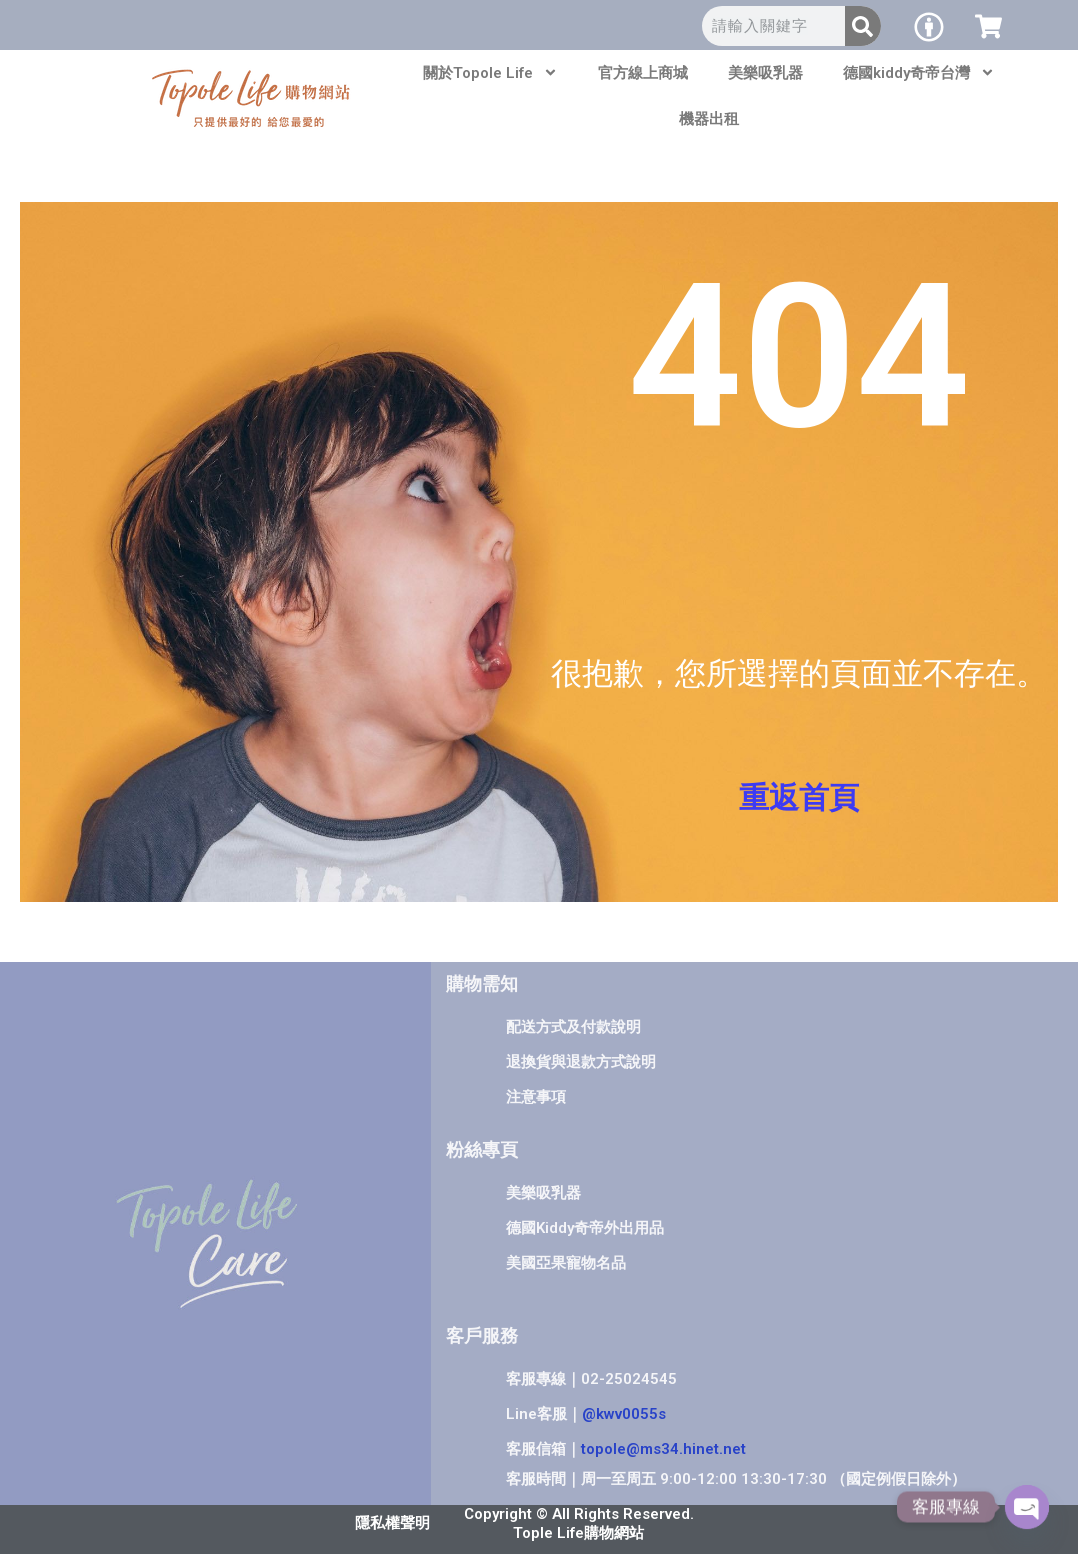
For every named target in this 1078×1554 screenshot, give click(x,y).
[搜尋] (863, 26)
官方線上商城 (643, 73)
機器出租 (709, 119)
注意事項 (536, 1097)
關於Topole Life (490, 72)
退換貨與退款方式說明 (581, 1062)
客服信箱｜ (626, 1449)
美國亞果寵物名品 (566, 1263)
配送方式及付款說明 (573, 1027)
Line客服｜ (586, 1414)
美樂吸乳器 (765, 73)
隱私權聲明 (392, 1523)
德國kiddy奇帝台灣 (919, 72)
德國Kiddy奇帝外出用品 (585, 1228)
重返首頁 (799, 797)
